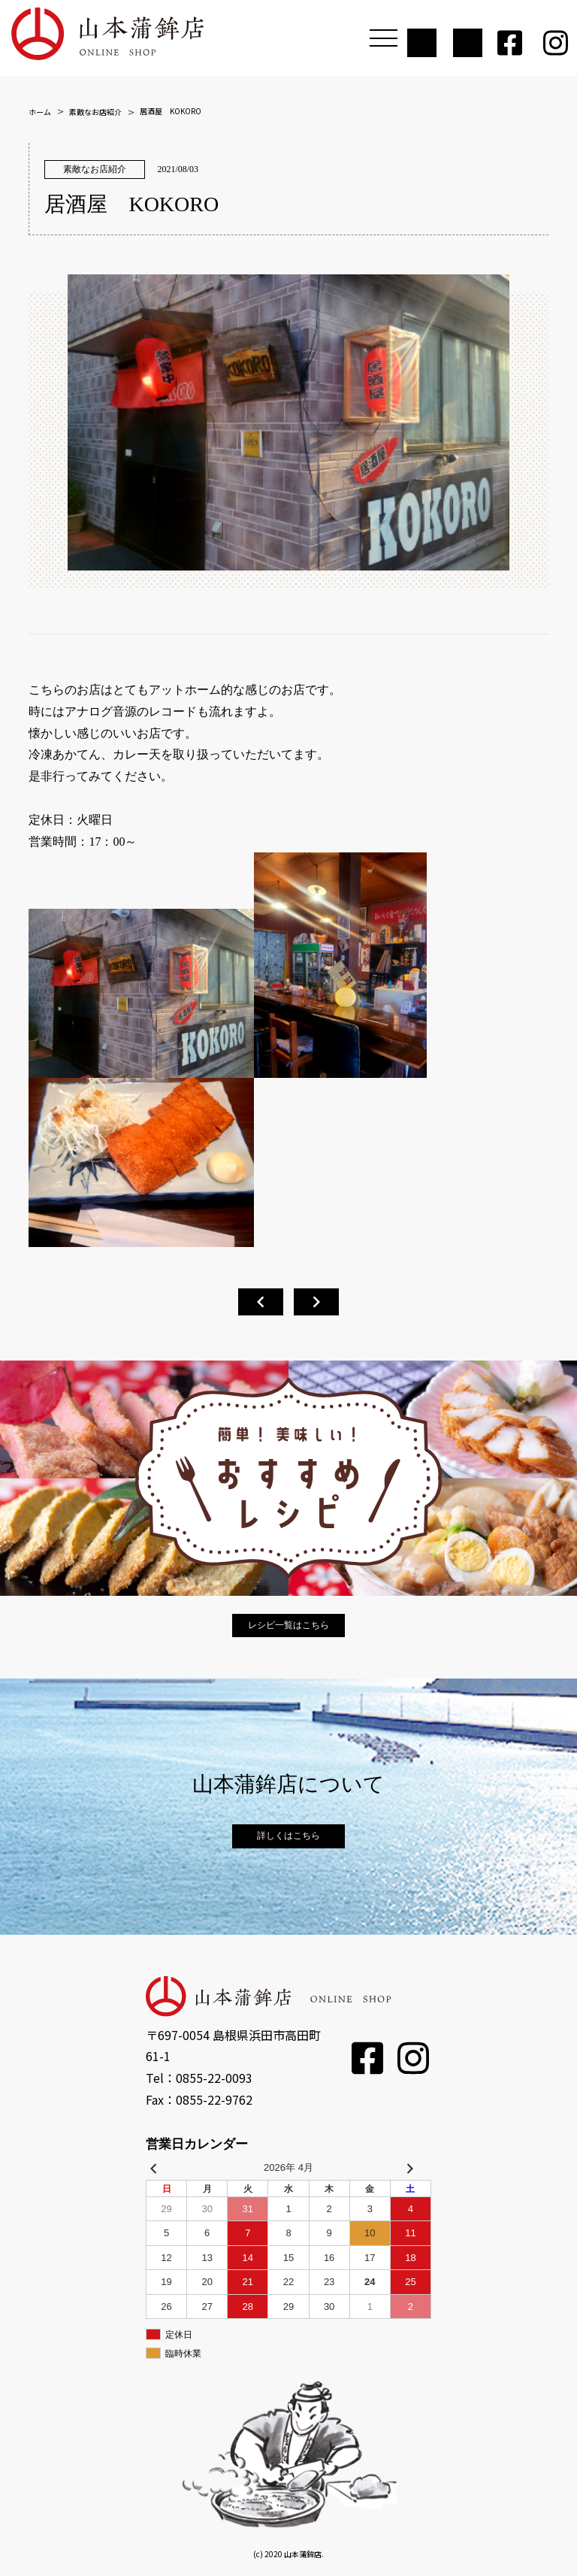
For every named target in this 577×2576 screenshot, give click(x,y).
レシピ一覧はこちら (288, 1625)
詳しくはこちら (288, 1835)
